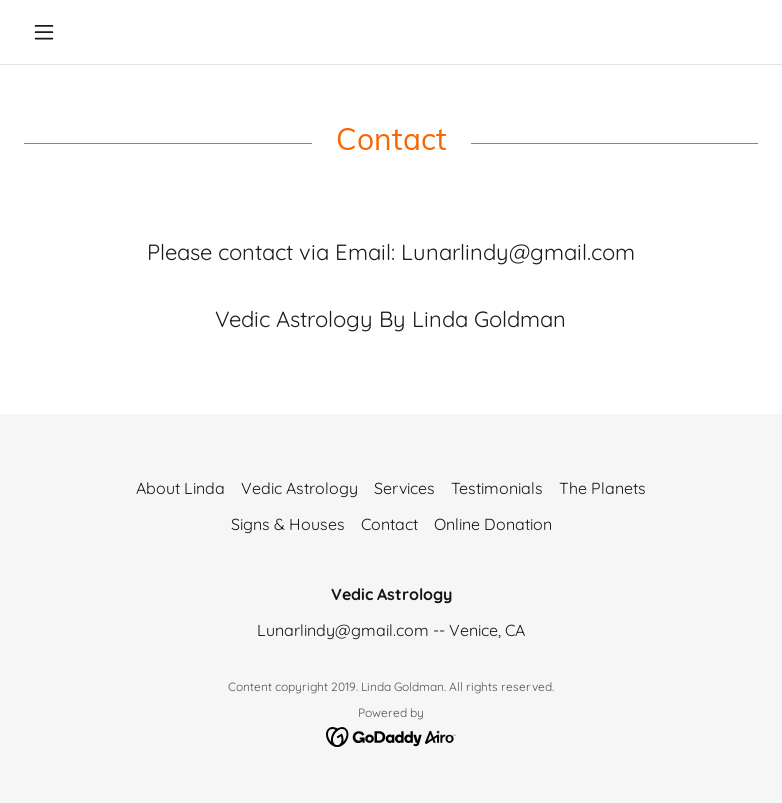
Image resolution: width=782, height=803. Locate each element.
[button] (79, 32)
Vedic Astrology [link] (299, 488)
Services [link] (404, 488)
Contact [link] (389, 524)
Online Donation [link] (493, 524)
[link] (391, 736)
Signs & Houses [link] (288, 524)
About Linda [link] (180, 488)
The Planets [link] (602, 488)
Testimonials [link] (497, 488)
